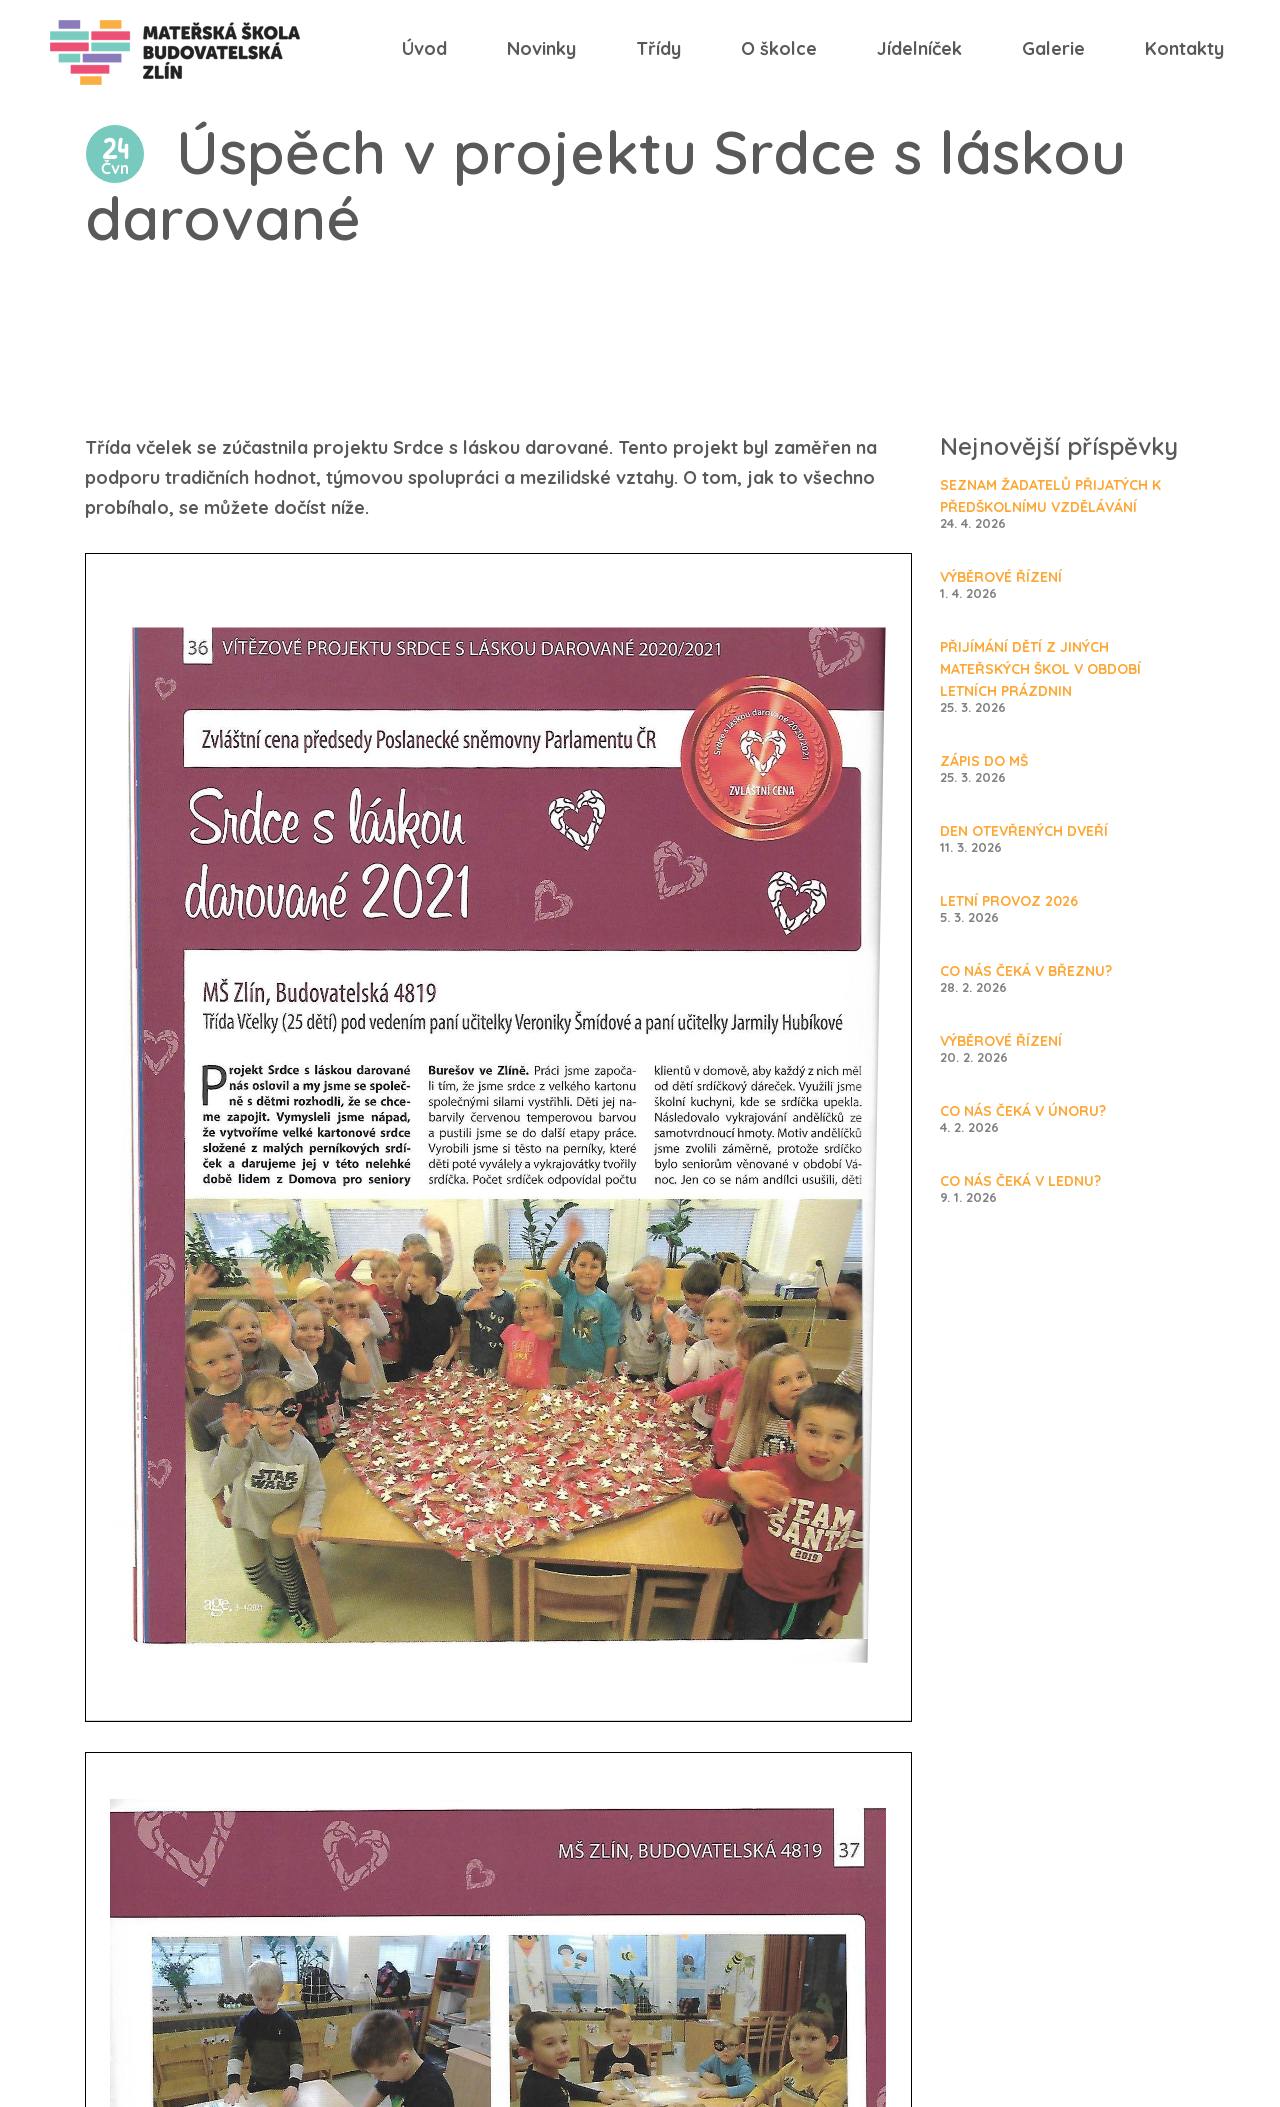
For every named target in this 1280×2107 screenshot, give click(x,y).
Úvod (424, 48)
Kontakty (1184, 48)
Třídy (658, 48)
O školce (779, 48)
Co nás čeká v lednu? (1020, 1181)
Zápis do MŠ (984, 761)
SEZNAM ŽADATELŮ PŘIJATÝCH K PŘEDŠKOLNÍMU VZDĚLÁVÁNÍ (1050, 496)
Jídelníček (919, 48)
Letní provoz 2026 (1009, 901)
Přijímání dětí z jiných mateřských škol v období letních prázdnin (1040, 669)
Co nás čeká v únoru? (1023, 1111)
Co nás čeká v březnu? (1026, 971)
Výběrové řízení (1001, 577)
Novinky (541, 48)
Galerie (1053, 48)
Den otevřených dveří (1024, 831)
